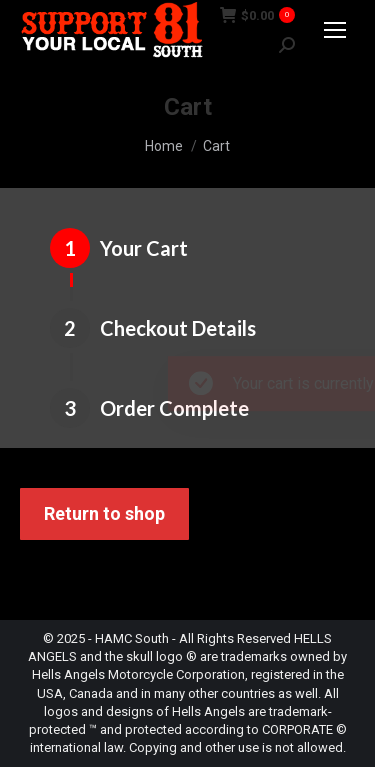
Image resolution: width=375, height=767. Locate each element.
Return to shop (104, 513)
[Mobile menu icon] (335, 30)
